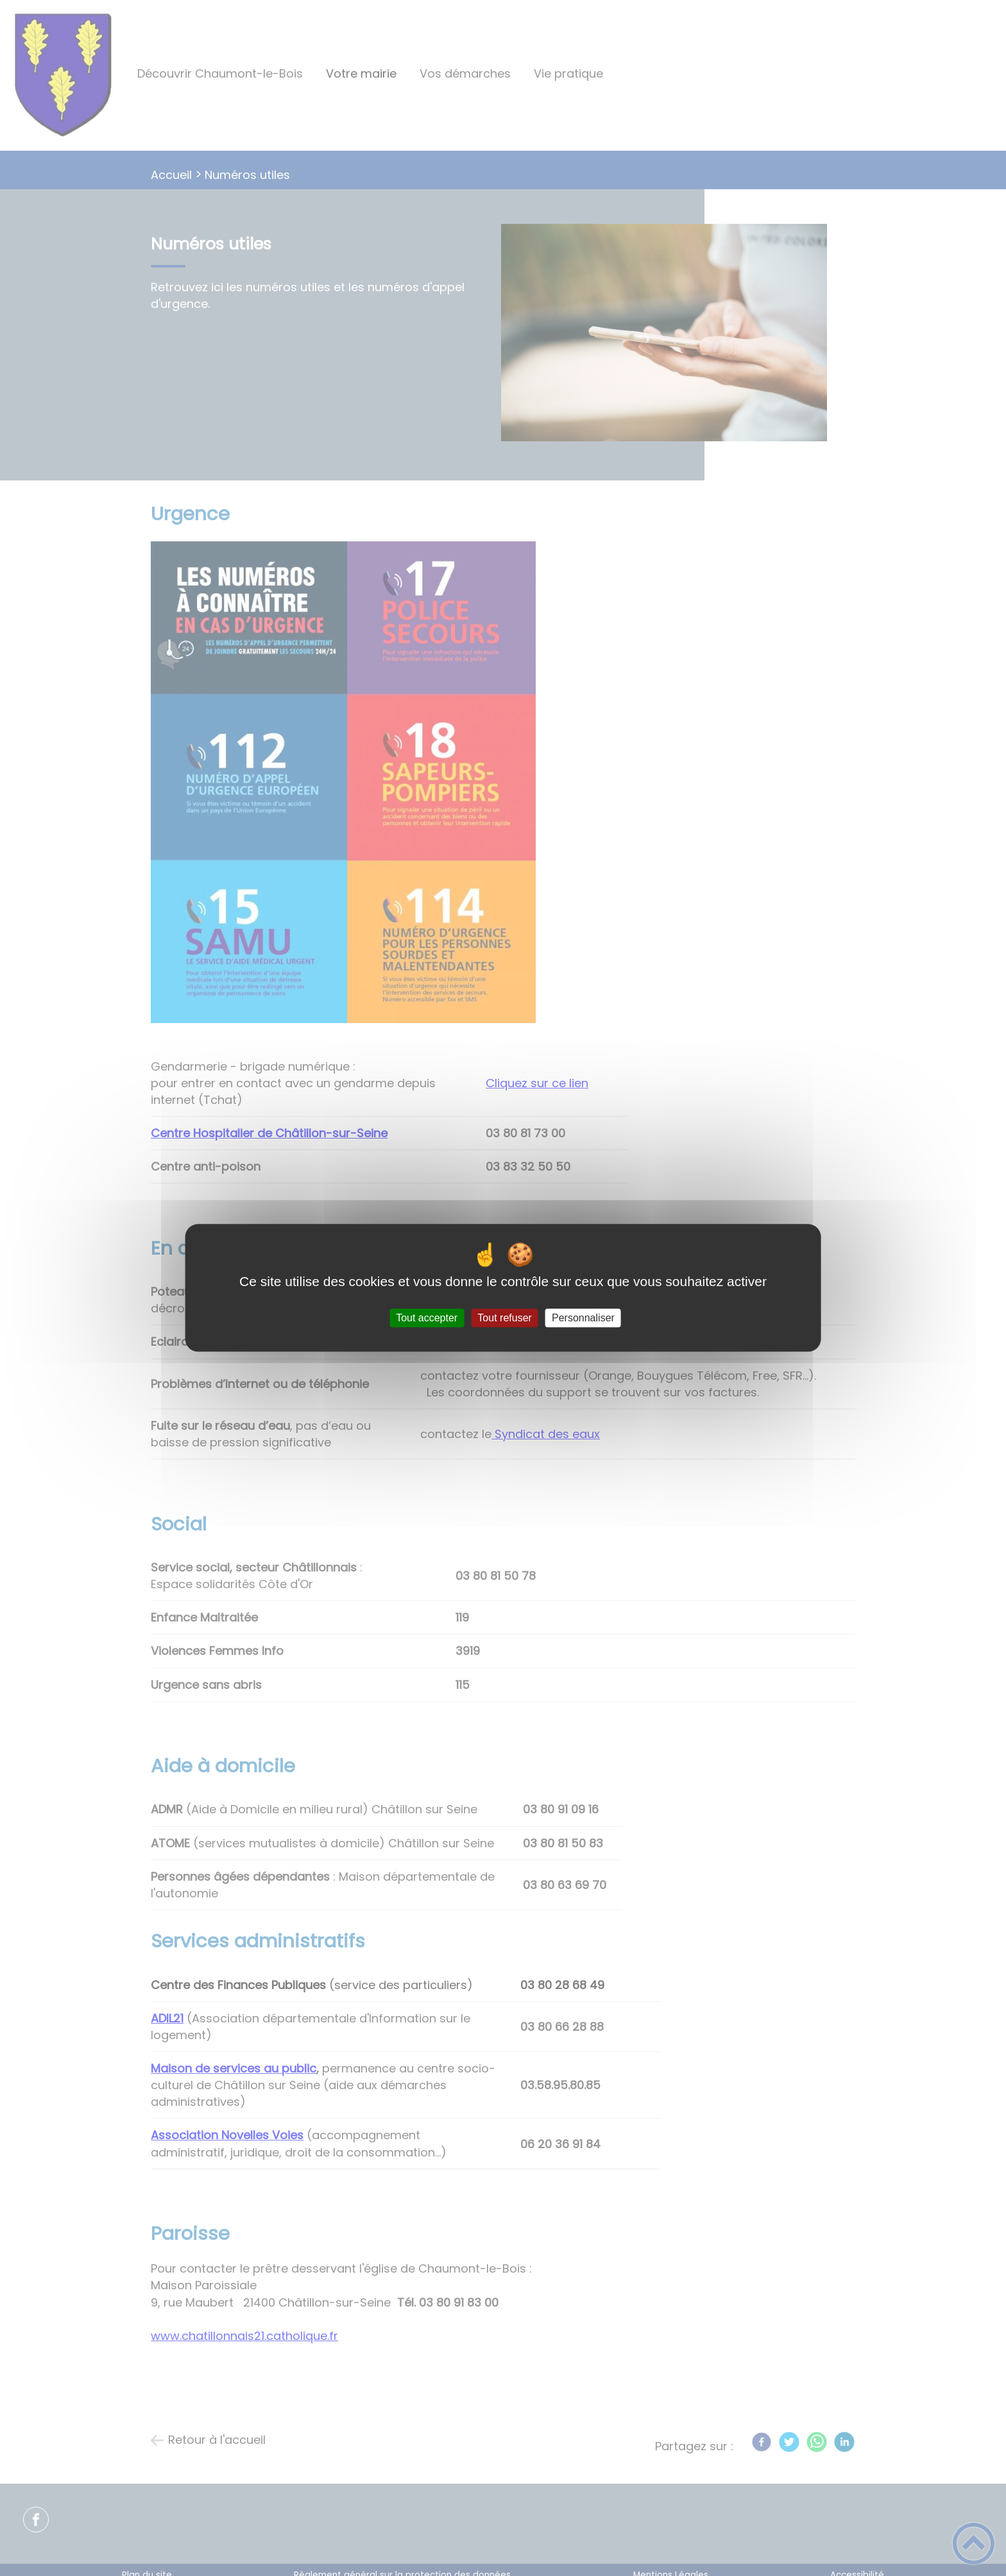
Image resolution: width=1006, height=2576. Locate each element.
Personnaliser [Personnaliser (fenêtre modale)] (583, 1317)
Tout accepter (426, 1317)
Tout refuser (504, 1317)
